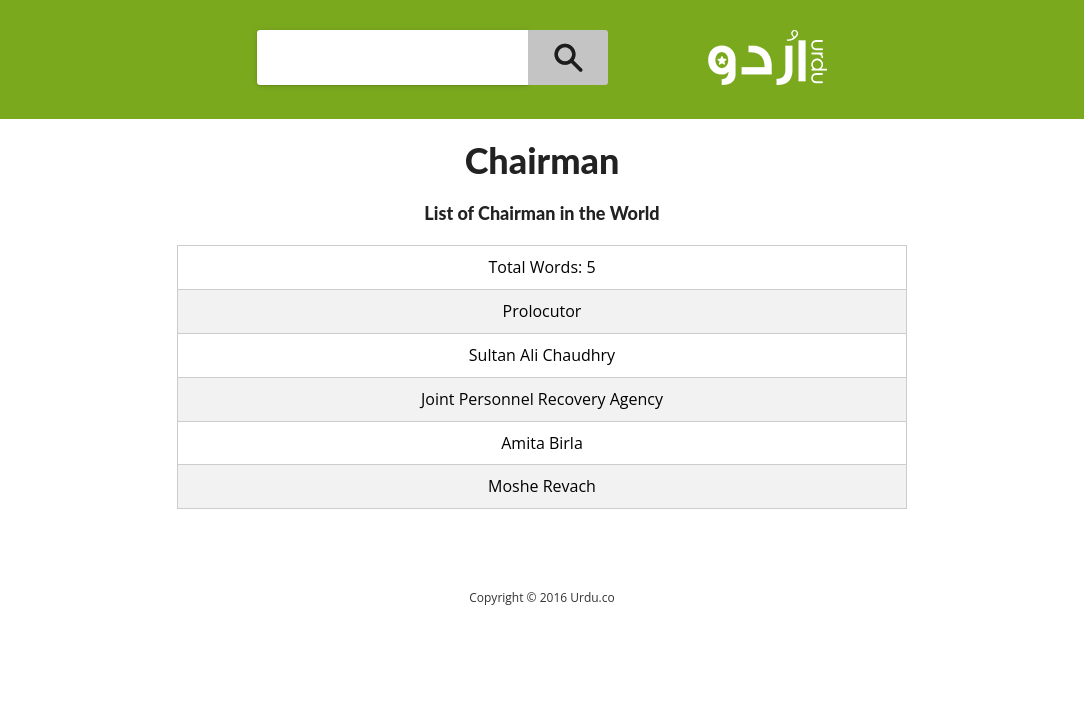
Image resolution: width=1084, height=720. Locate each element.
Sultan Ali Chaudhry (542, 355)
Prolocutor (542, 311)
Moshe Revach (542, 486)
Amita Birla (542, 443)
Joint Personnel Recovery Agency (542, 399)
